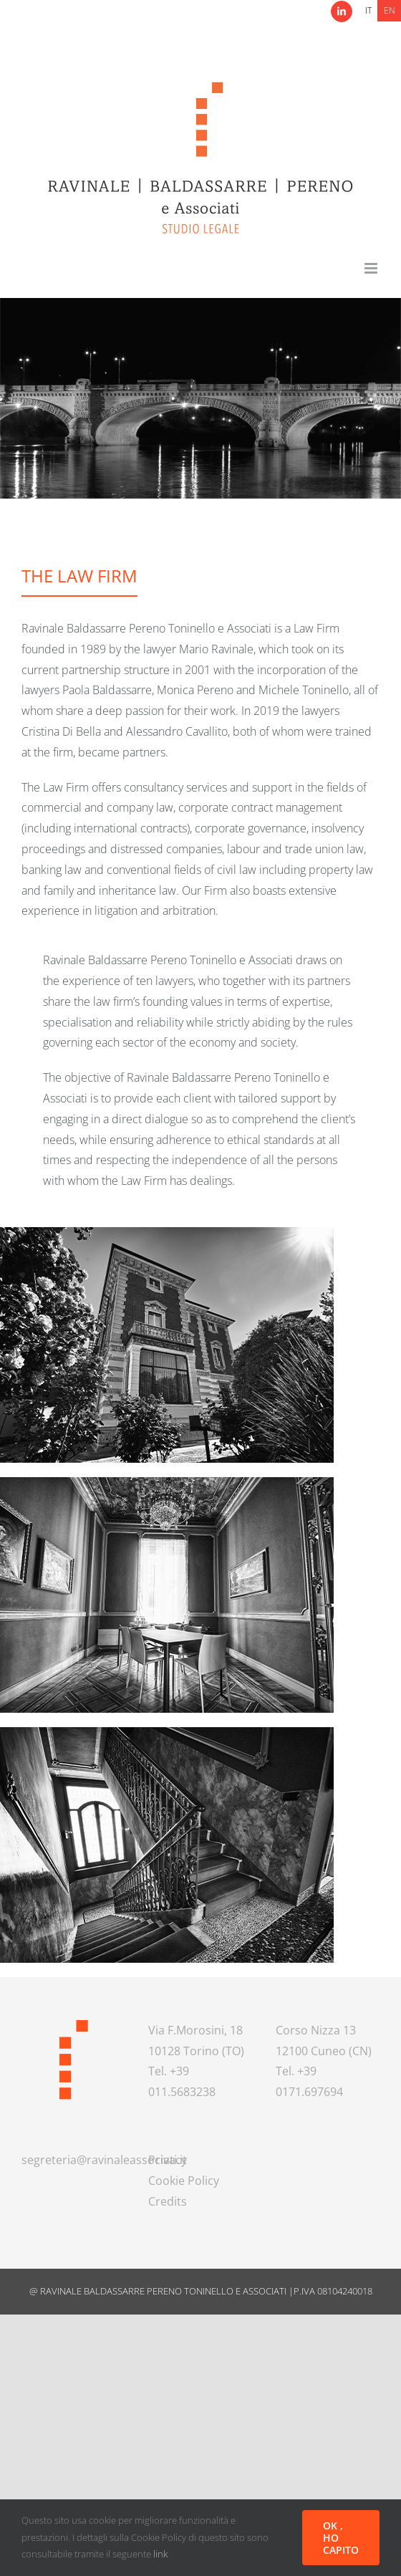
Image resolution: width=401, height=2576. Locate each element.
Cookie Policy (183, 2180)
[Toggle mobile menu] (372, 268)
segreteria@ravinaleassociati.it (104, 2160)
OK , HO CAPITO (341, 2538)
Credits (167, 2201)
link (160, 2553)
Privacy (167, 2160)
